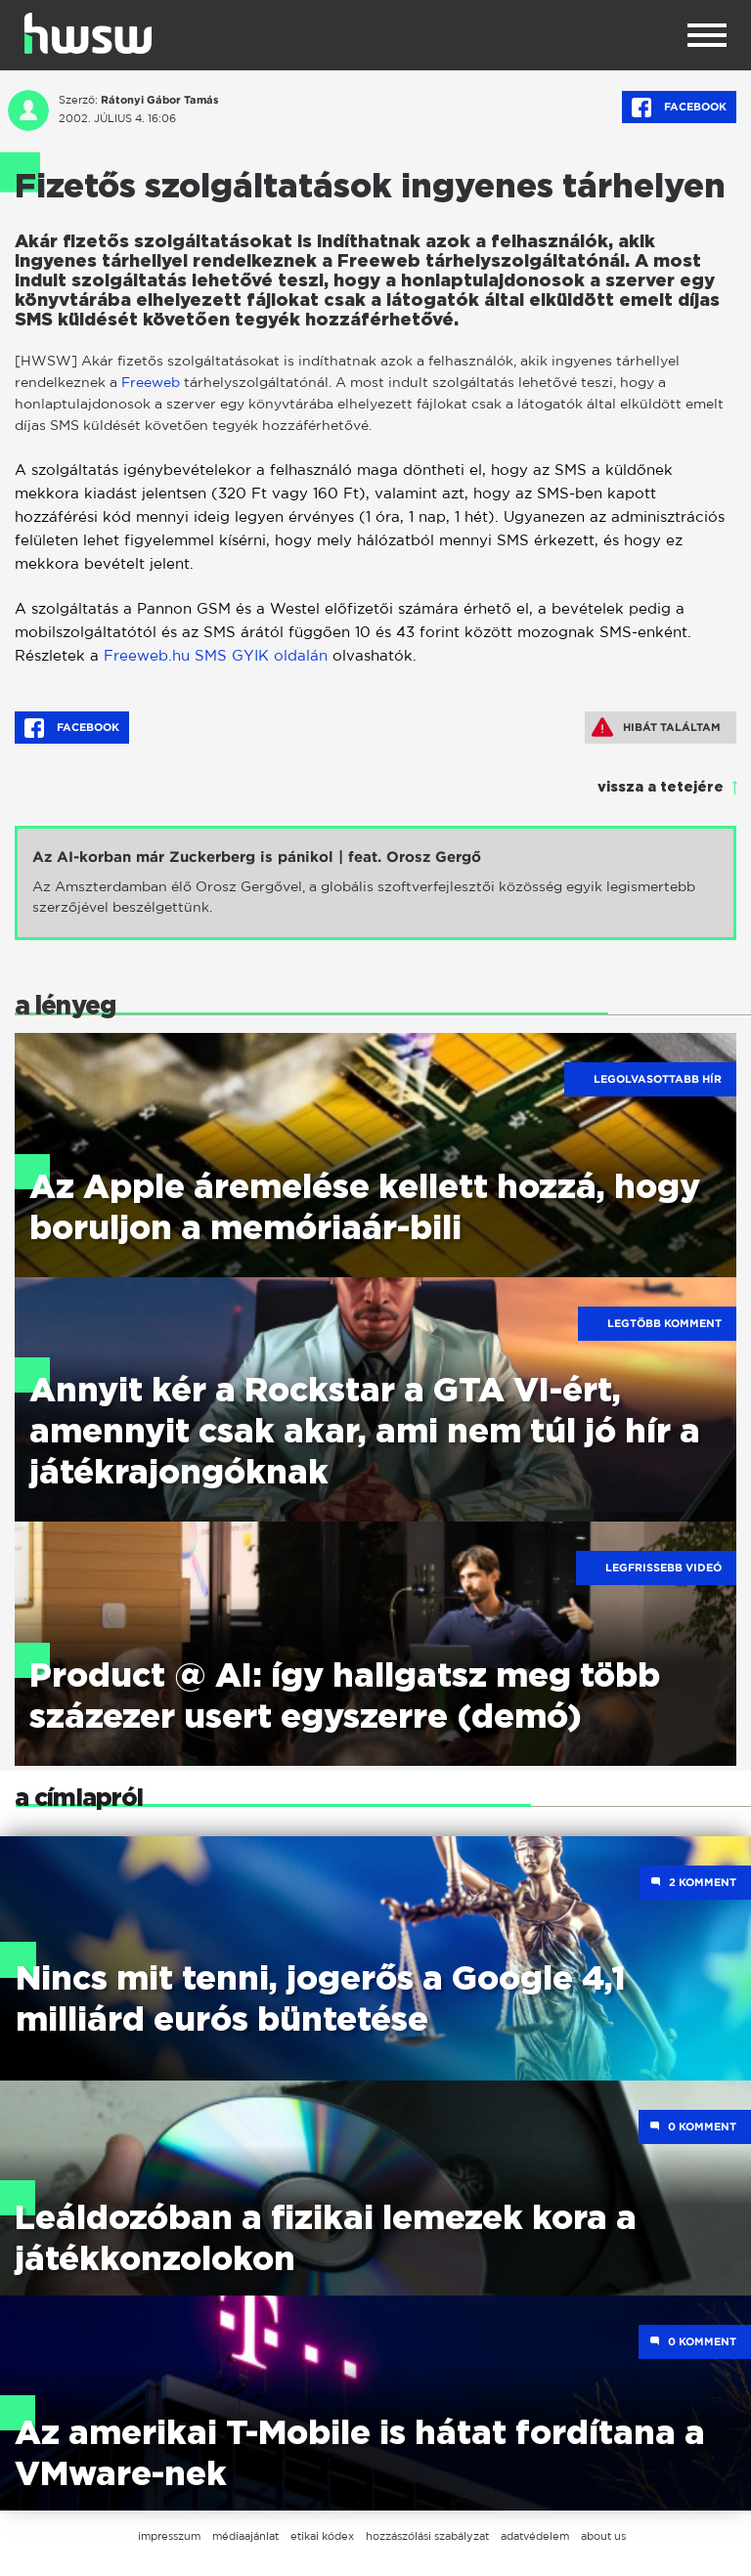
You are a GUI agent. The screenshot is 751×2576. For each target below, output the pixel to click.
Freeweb (150, 381)
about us (603, 2536)
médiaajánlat (245, 2536)
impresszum (169, 2536)
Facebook (679, 107)
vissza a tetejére (660, 787)
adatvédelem (535, 2536)
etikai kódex (322, 2536)
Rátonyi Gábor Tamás (160, 100)
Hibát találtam (656, 727)
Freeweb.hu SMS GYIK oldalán (216, 655)
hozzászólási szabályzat (427, 2536)
